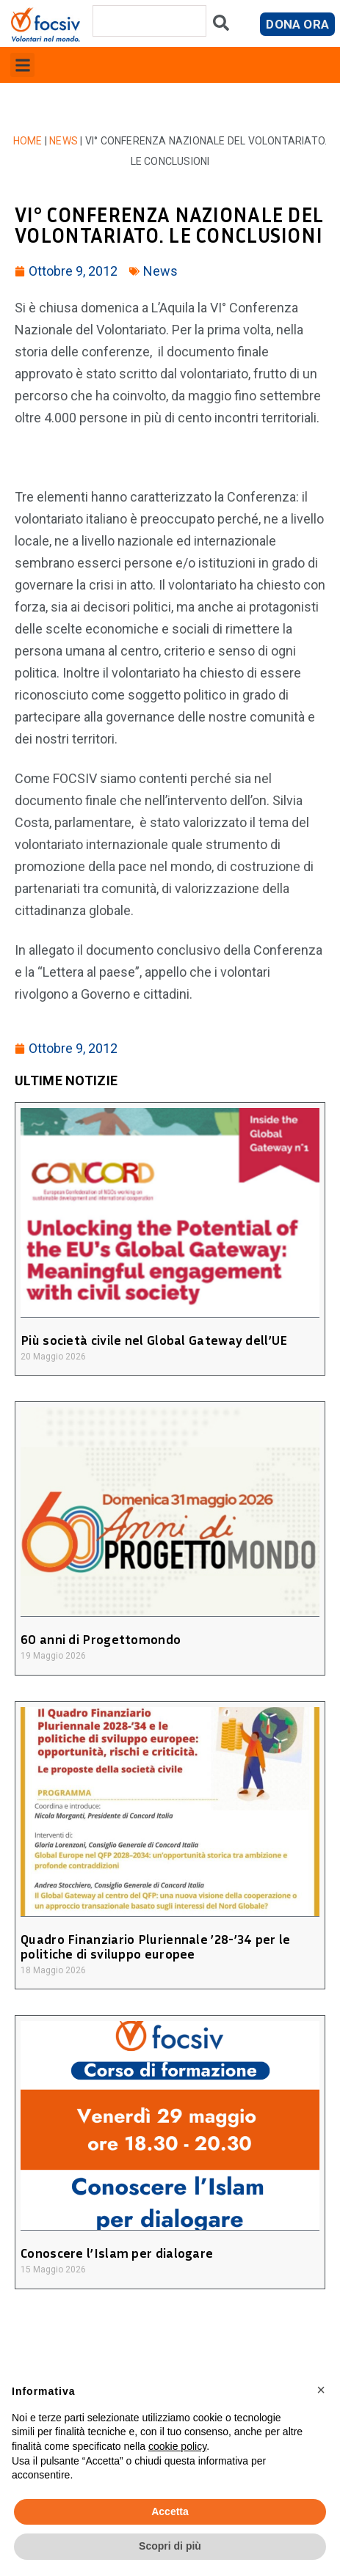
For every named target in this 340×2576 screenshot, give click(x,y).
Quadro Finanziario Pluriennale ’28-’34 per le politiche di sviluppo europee (156, 1946)
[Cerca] (221, 26)
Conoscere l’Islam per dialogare (117, 2253)
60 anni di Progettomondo (101, 1639)
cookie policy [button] (177, 2446)
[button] (22, 65)
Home (28, 141)
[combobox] (150, 21)
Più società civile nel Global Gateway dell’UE (154, 1340)
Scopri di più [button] (170, 2546)
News (63, 141)
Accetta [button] (170, 2511)
